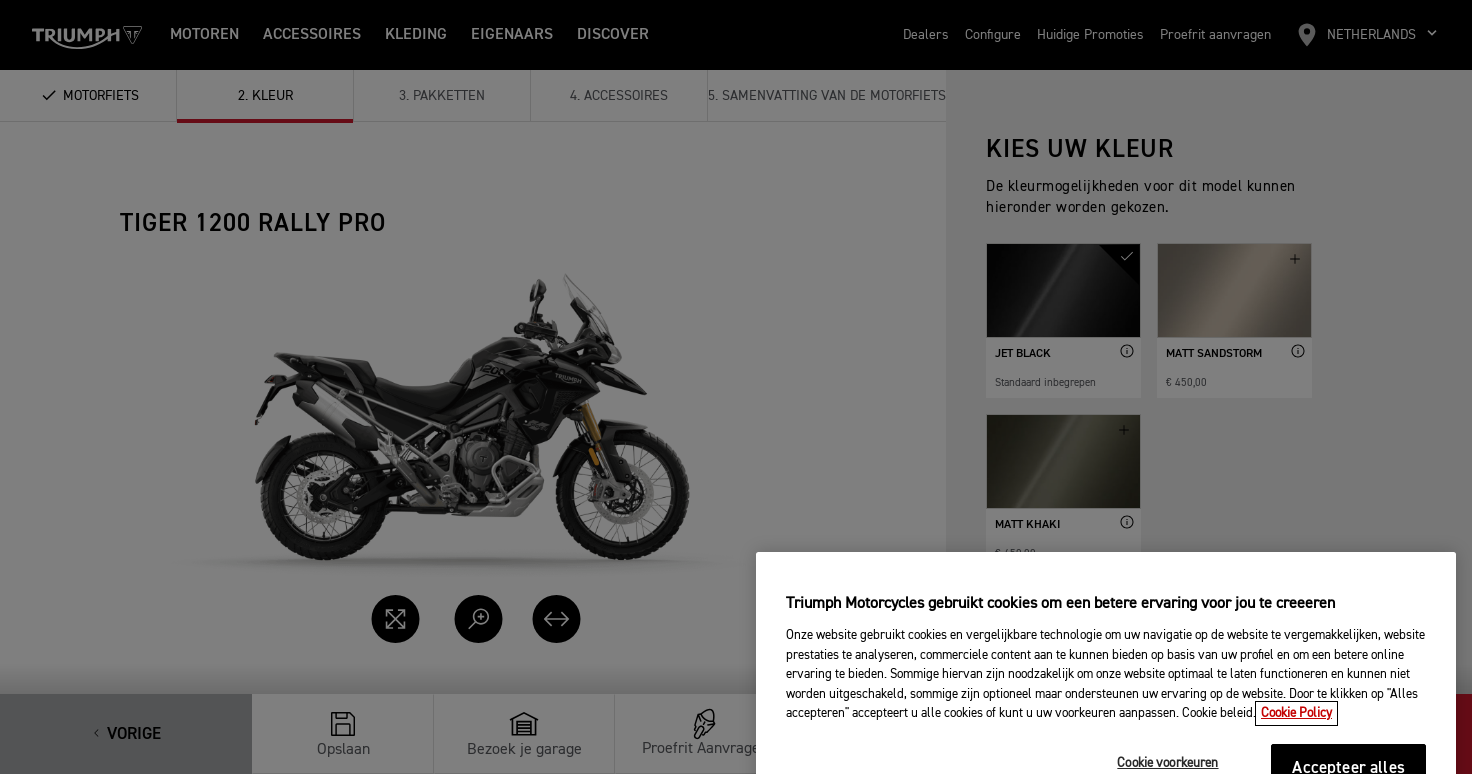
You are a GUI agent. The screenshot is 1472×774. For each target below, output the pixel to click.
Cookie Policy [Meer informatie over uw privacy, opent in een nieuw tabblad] (1296, 737)
